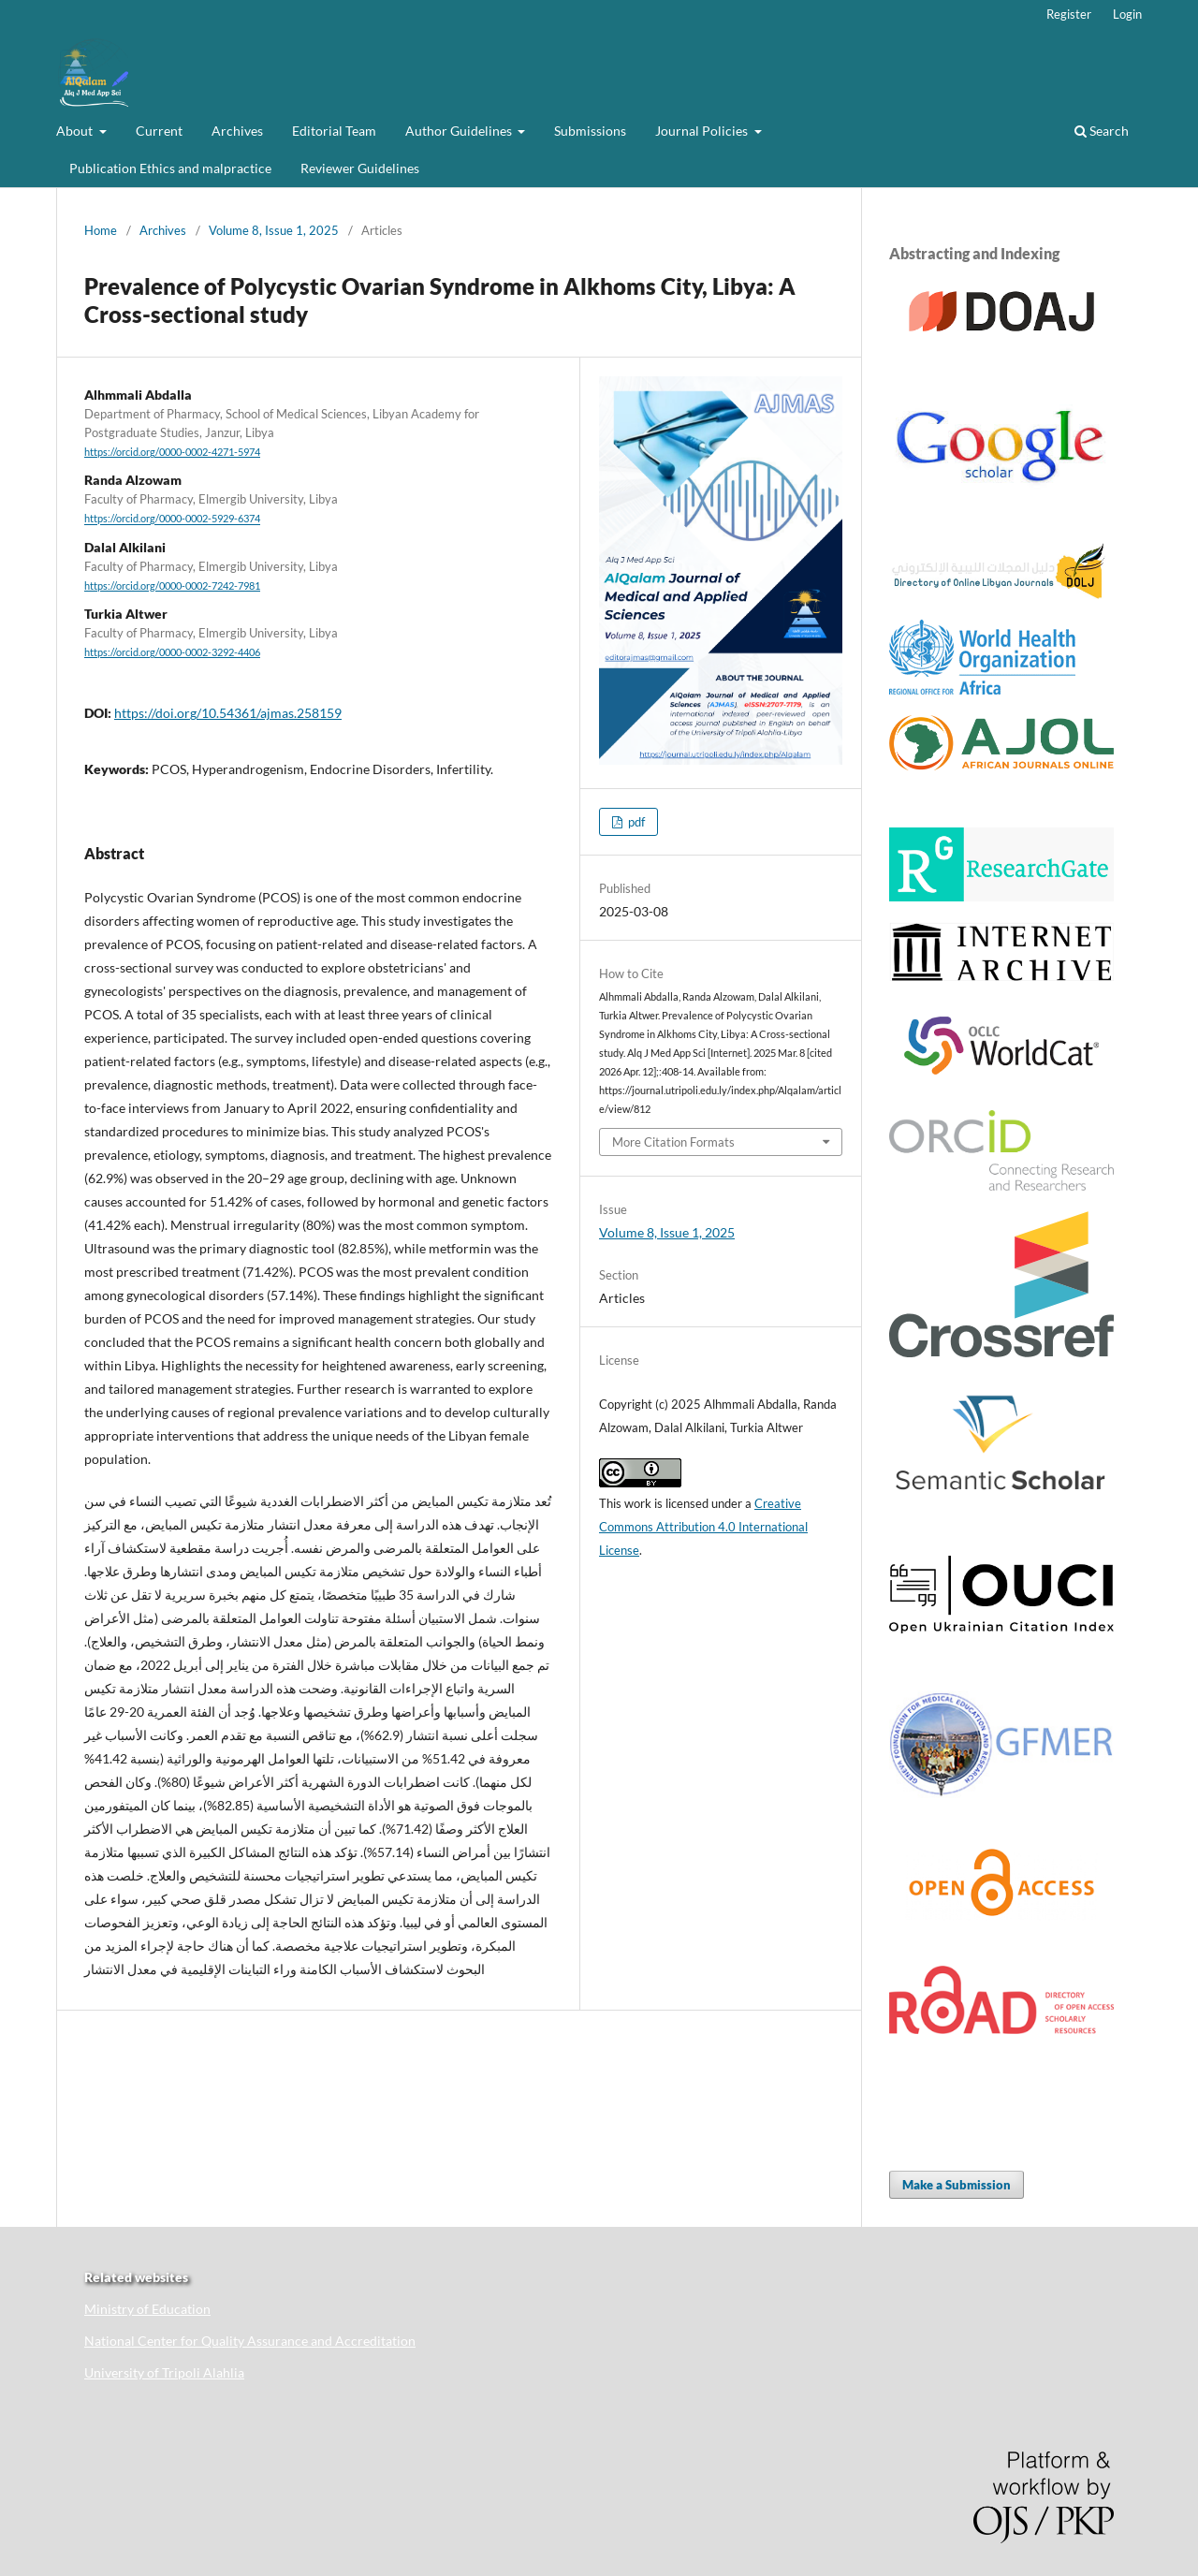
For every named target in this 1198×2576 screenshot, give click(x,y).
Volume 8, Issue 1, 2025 (274, 230)
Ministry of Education (147, 2309)
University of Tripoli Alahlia (164, 2372)
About (75, 131)
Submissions (590, 131)
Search (1101, 131)
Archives (237, 131)
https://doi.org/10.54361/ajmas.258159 (228, 713)
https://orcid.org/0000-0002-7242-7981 (172, 586)
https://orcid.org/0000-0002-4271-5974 (172, 452)
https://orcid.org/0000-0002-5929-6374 (172, 519)
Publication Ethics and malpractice (170, 168)
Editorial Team (334, 131)
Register (1068, 14)
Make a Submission (956, 2184)
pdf (635, 821)
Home (100, 230)
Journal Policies (703, 131)
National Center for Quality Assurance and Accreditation (250, 2341)
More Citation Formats (673, 1141)
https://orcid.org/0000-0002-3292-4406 (172, 652)
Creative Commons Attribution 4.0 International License (703, 1527)
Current (159, 131)
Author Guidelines (460, 131)
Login (1127, 14)
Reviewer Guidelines (359, 168)
